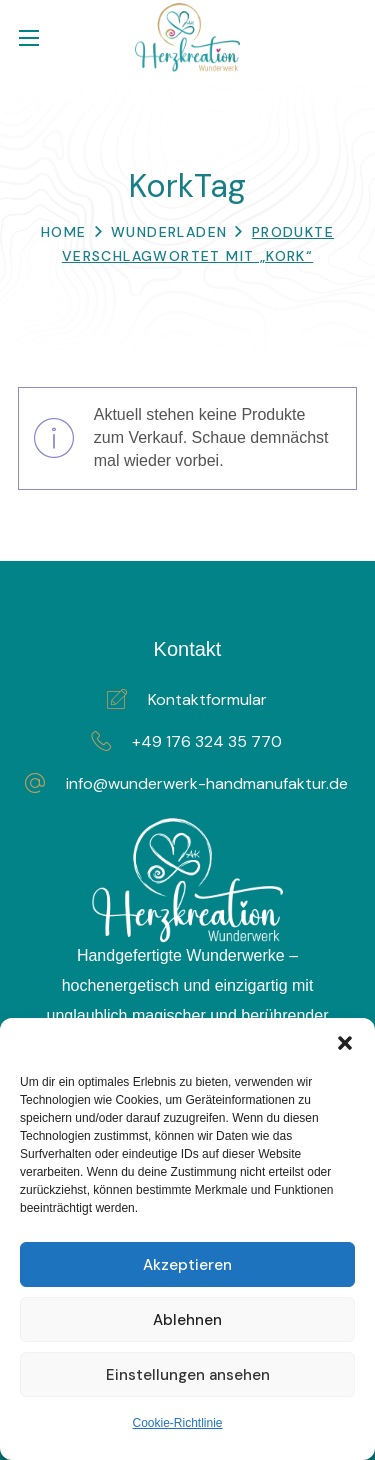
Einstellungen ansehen (188, 1375)
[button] (345, 1043)
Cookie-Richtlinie (177, 1423)
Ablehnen (187, 1320)
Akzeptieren (187, 1265)
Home (64, 232)
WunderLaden (169, 232)
